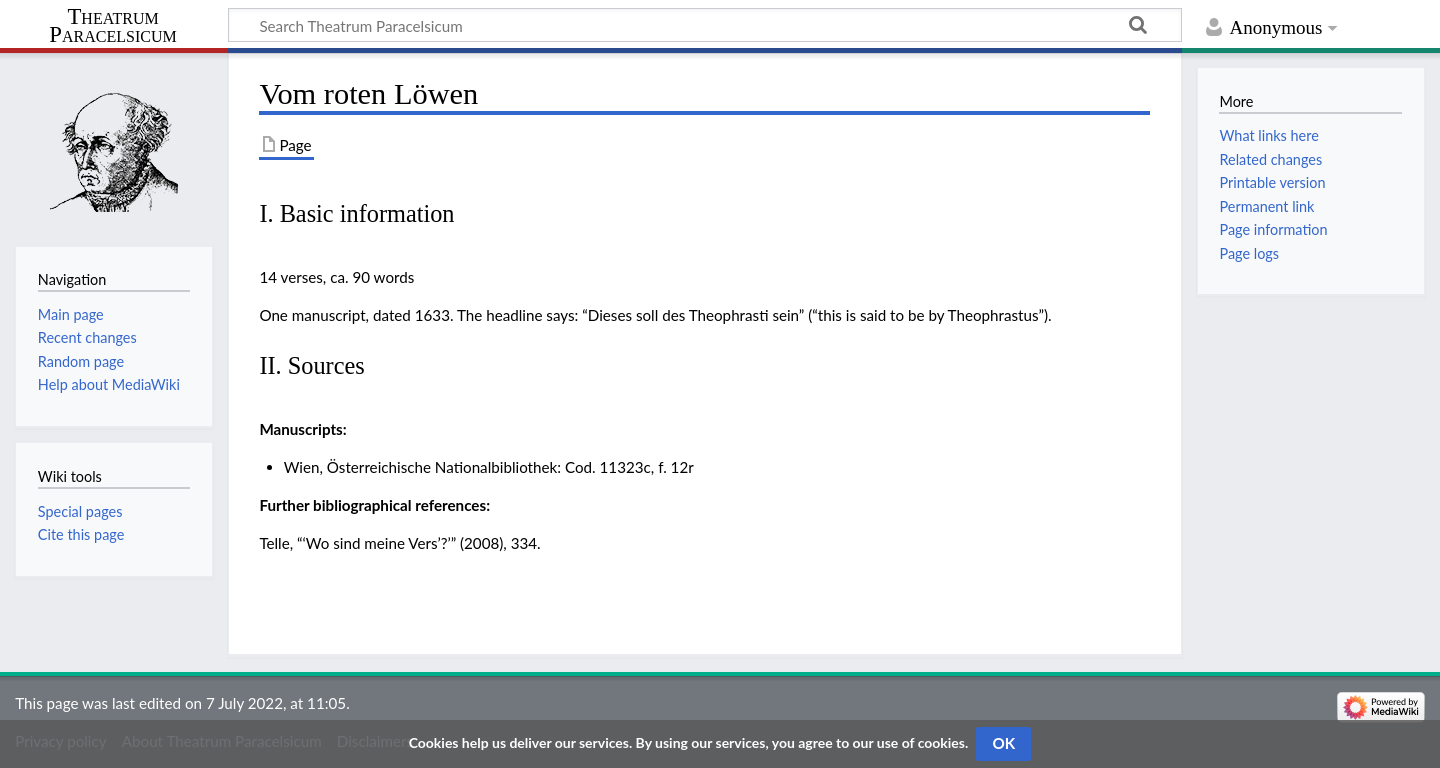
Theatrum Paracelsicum (112, 26)
